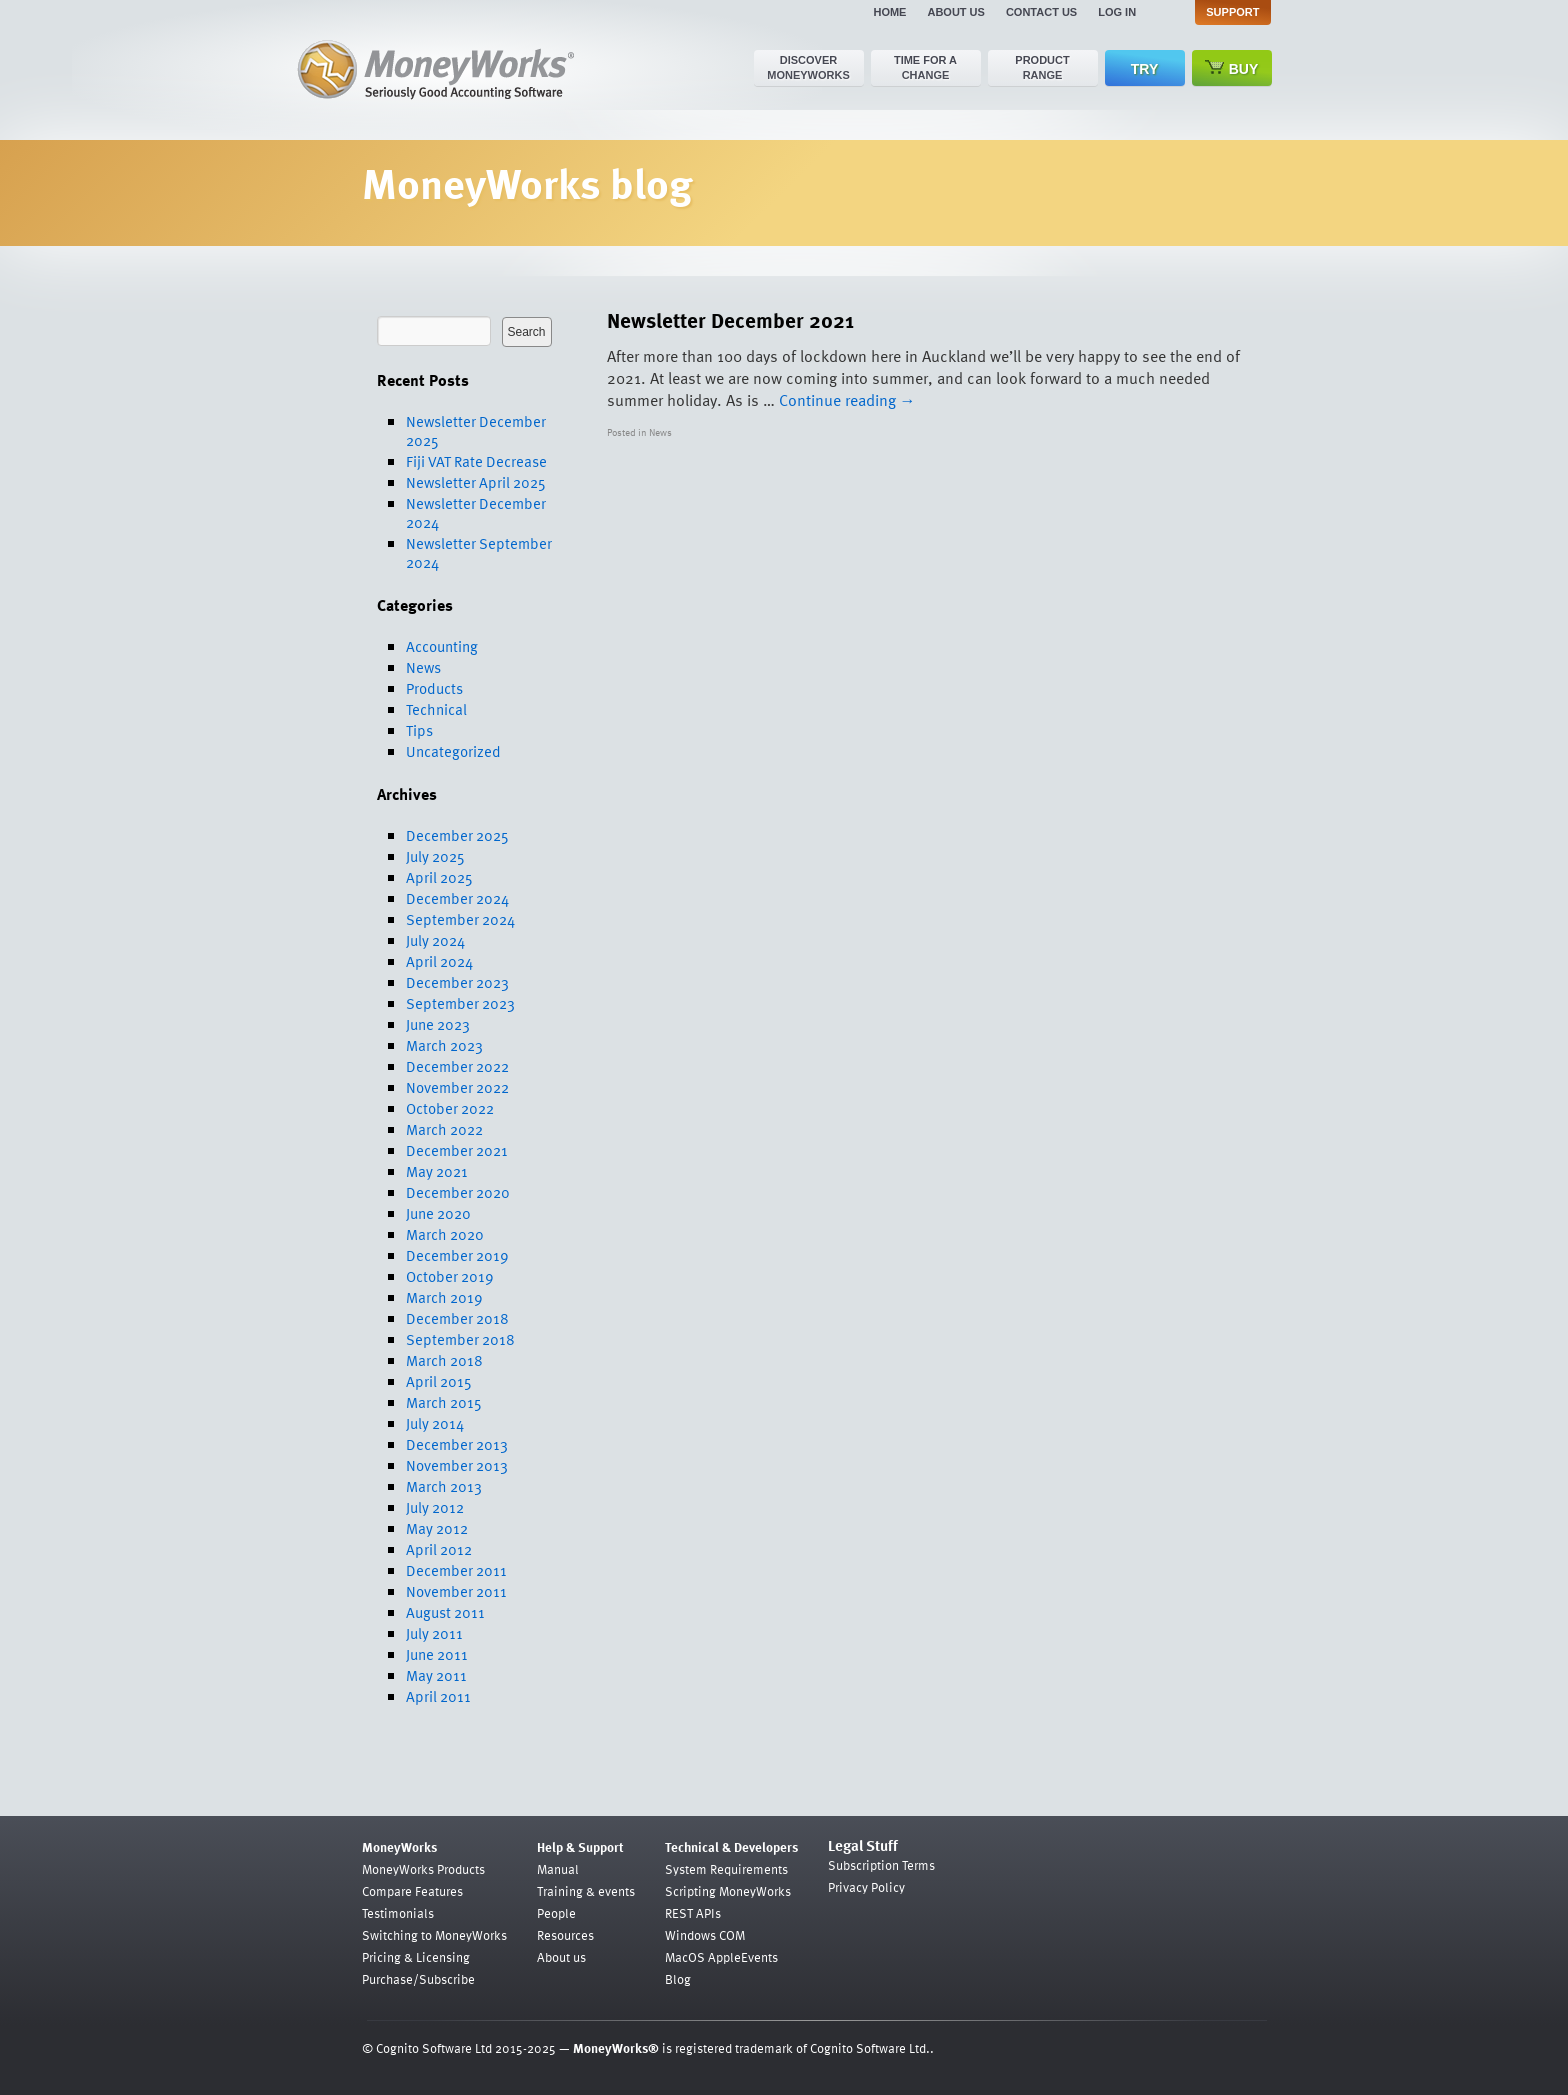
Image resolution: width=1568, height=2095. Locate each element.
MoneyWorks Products (423, 1869)
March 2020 (445, 1234)
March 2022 (444, 1129)
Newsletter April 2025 (476, 482)
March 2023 (444, 1045)
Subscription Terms (881, 1865)
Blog (678, 1979)
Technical (436, 709)
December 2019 (457, 1255)
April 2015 (439, 1381)
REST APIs (693, 1913)
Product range (1042, 67)
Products (434, 688)
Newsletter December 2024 (476, 512)
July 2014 (435, 1423)
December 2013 (457, 1444)
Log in (1117, 12)
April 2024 (439, 961)
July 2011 (434, 1633)
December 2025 (457, 835)
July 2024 (435, 940)
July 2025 (435, 856)
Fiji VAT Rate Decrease (476, 461)
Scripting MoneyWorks (728, 1891)
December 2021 (457, 1150)
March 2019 (444, 1297)
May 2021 (437, 1171)
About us (955, 12)
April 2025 (439, 877)
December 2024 (457, 898)
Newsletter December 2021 (730, 319)
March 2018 (444, 1360)
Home (889, 12)
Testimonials (398, 1913)
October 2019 (450, 1276)
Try (1144, 69)
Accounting (442, 646)
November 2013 (457, 1465)
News (423, 667)
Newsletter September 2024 (479, 552)
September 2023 (460, 1003)
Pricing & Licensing (416, 1957)
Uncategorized (453, 751)
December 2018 (457, 1318)
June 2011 (437, 1654)
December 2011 (456, 1570)
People (556, 1913)
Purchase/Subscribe (418, 1979)
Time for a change (925, 67)
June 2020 (438, 1213)
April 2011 (438, 1696)
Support (1232, 12)
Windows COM (705, 1935)
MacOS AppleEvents (721, 1957)
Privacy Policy (866, 1887)
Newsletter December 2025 (476, 430)
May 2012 (437, 1528)
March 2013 (444, 1486)
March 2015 (444, 1402)
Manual (558, 1869)
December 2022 (457, 1066)
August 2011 (445, 1612)
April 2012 (439, 1549)
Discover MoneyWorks (808, 67)
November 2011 (456, 1591)
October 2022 (450, 1108)
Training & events (586, 1891)
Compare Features (412, 1891)
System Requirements (726, 1869)
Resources (565, 1935)
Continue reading (847, 400)
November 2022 (457, 1087)
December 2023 (457, 982)
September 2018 (460, 1339)
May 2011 (436, 1675)
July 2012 (435, 1507)
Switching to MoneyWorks (434, 1935)
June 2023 (438, 1024)
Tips (419, 730)
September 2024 (460, 919)
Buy (1232, 68)
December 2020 (458, 1192)
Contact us (1041, 12)
